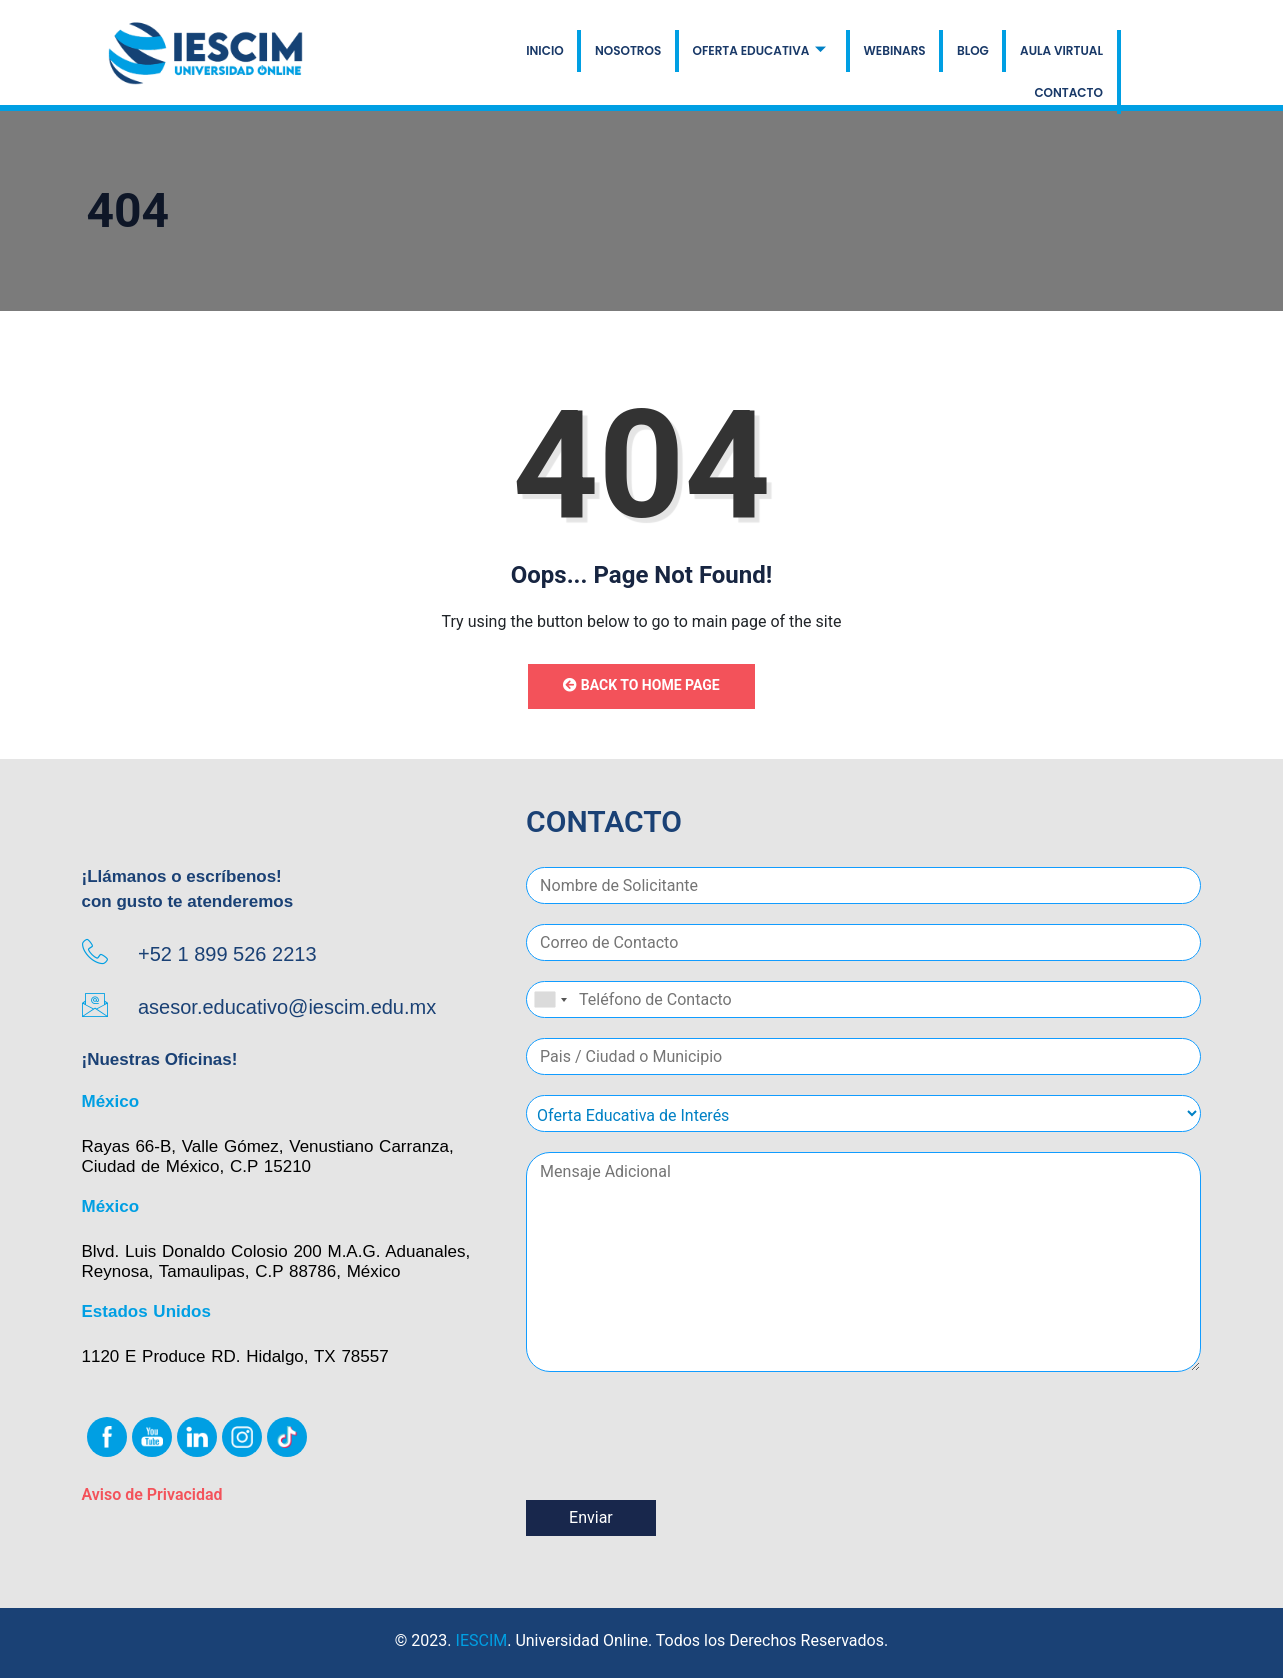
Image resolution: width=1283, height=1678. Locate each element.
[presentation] (678, 1467)
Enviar (591, 1517)
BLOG (876, 54)
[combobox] (550, 999)
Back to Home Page (641, 685)
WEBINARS (799, 54)
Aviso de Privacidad (152, 1494)
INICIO (453, 54)
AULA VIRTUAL (963, 54)
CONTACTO (1069, 54)
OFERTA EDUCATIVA (665, 54)
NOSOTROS (535, 54)
